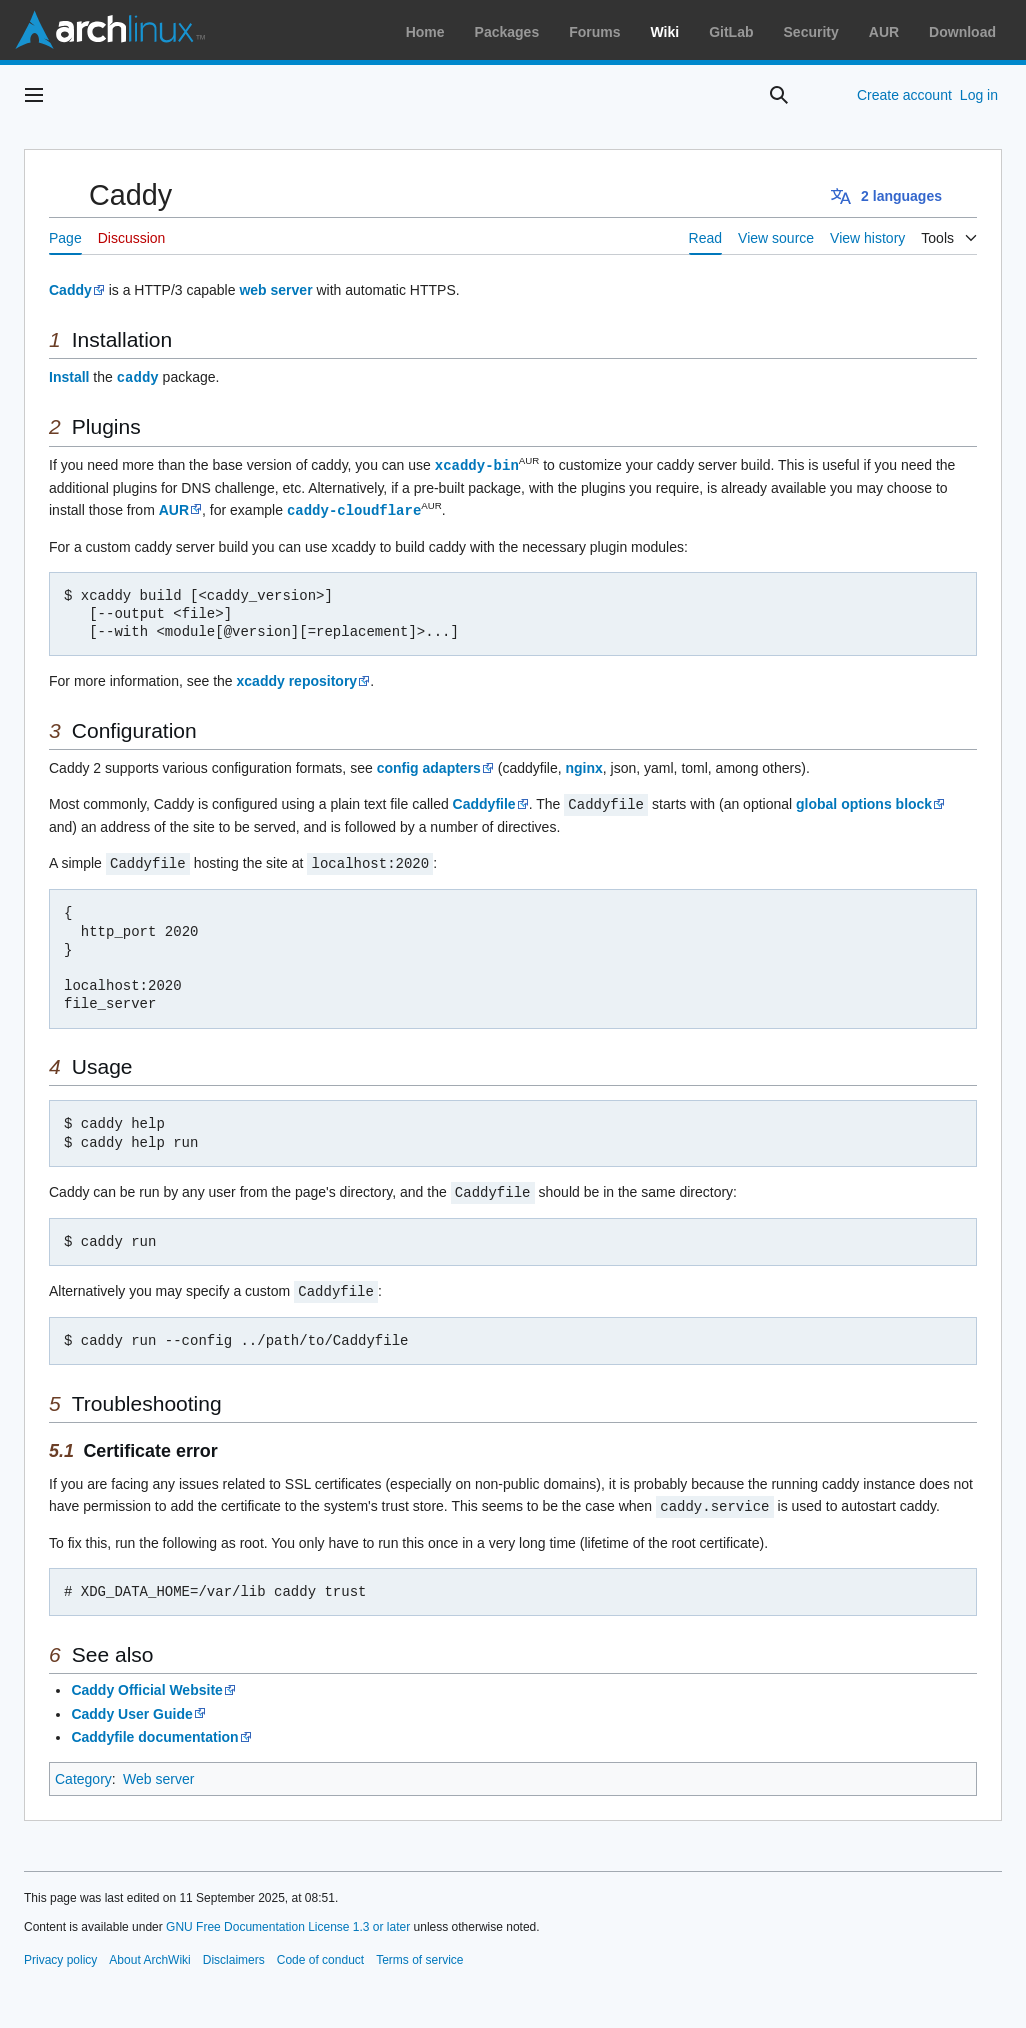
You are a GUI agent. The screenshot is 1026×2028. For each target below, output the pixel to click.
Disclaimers (234, 1952)
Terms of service (419, 1952)
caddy (138, 376)
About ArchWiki (149, 1952)
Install (69, 377)
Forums (594, 32)
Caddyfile (484, 801)
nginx (583, 765)
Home (425, 32)
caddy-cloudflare (354, 507)
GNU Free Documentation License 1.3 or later (288, 1919)
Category (83, 1771)
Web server (158, 1771)
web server (275, 290)
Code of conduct (320, 1952)
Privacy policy (60, 1952)
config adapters (429, 765)
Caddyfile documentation (154, 1729)
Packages (507, 32)
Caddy (70, 290)
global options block (864, 801)
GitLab (731, 32)
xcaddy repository (297, 678)
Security (811, 32)
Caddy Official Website (146, 1682)
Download (962, 32)
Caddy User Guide (131, 1706)
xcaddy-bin (477, 463)
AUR (884, 32)
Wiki (665, 32)
